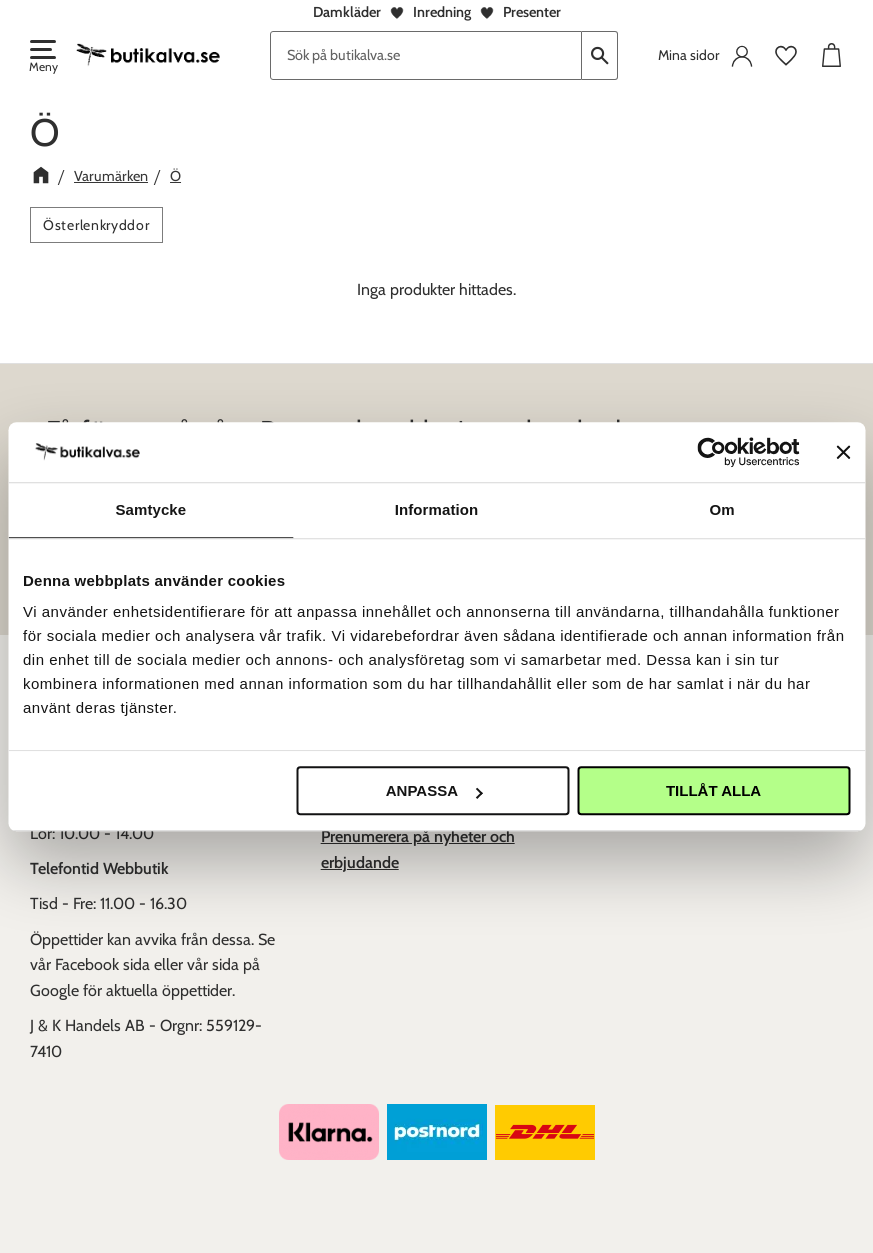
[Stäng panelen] (843, 452)
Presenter (532, 12)
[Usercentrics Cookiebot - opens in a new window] (711, 452)
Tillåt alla (713, 790)
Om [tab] (722, 509)
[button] (42, 58)
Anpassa (434, 790)
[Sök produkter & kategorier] (426, 55)
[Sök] (600, 55)
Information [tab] (437, 509)
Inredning (442, 12)
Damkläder (347, 12)
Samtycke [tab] (150, 509)
